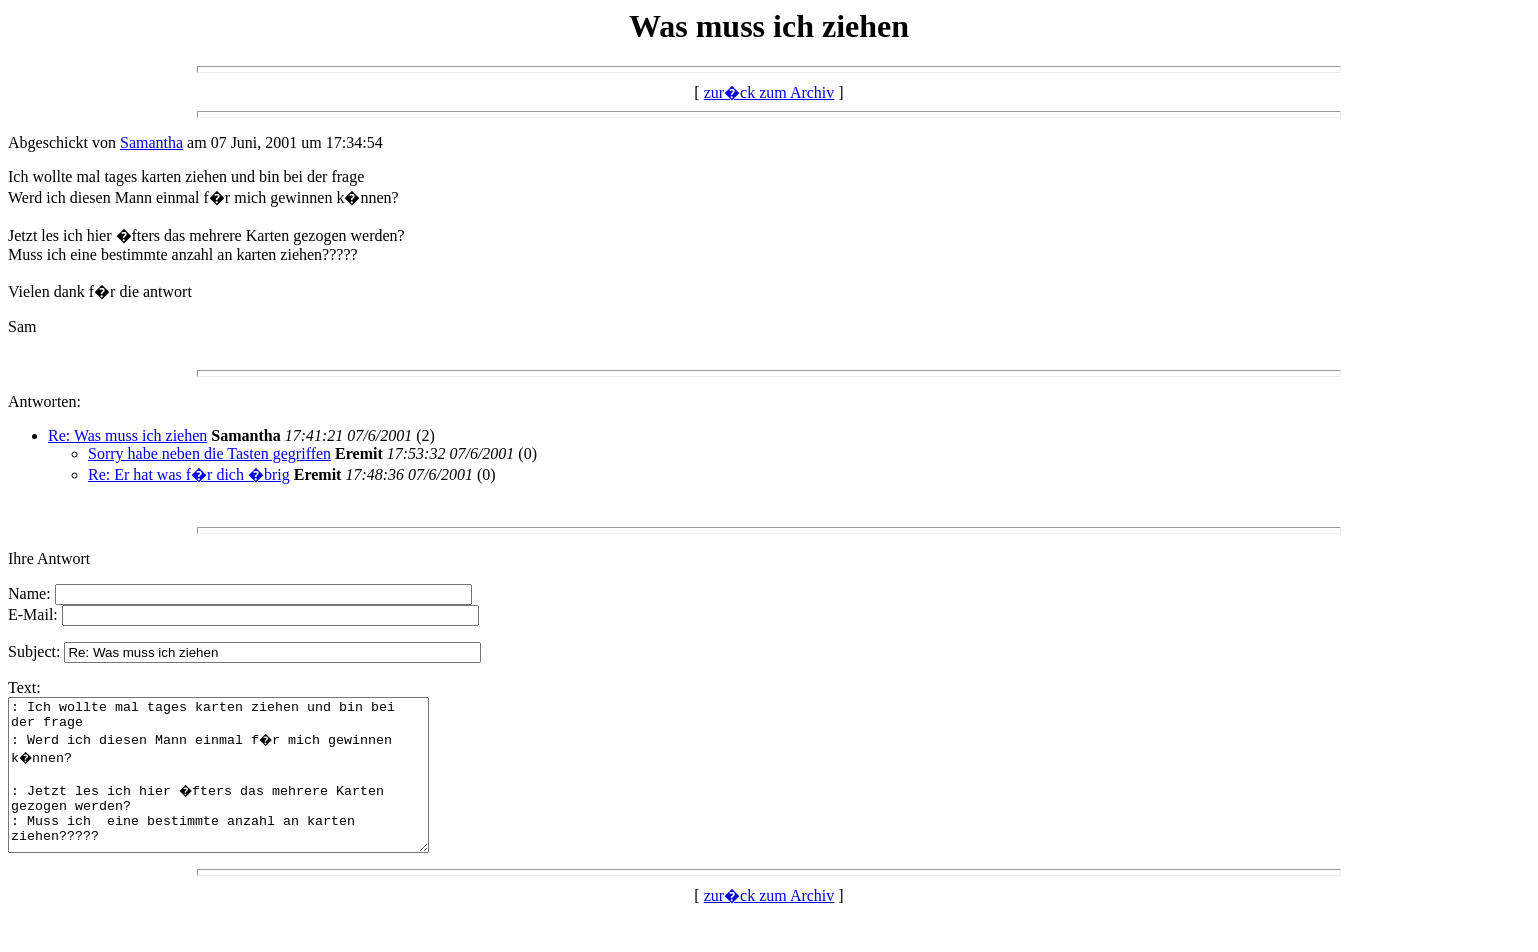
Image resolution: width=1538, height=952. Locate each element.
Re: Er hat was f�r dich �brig (189, 474)
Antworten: (44, 401)
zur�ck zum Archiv (769, 92)
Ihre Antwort (49, 558)
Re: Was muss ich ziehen (127, 435)
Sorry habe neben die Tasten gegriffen (209, 453)
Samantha (151, 142)
